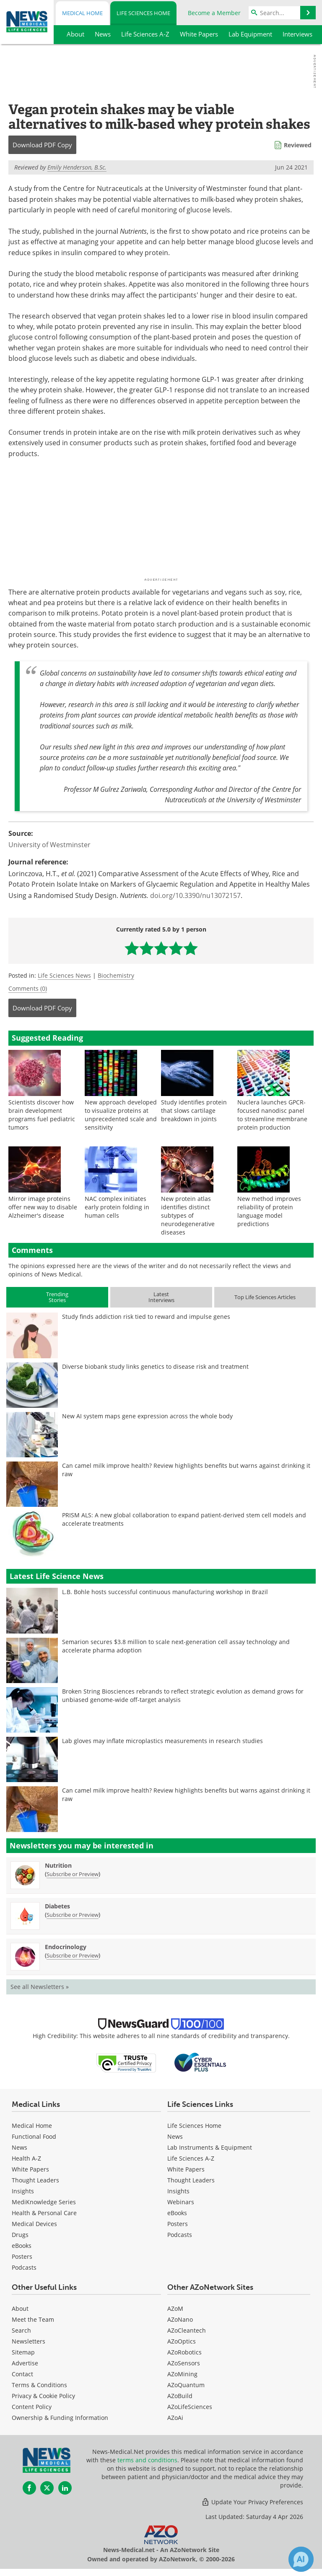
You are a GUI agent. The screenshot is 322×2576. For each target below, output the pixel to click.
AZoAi (175, 2418)
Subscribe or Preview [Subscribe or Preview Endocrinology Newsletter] (73, 1955)
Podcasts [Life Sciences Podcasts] (179, 2235)
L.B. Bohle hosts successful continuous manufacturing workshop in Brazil (165, 1592)
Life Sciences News (64, 975)
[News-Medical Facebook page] (29, 2488)
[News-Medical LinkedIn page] (65, 2488)
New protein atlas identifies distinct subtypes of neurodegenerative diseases (188, 1215)
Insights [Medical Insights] (23, 2191)
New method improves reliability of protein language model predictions (269, 1211)
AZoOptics (181, 2341)
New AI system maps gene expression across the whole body (147, 1416)
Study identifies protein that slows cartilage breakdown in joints (194, 1110)
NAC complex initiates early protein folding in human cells (117, 1207)
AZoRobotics (184, 2352)
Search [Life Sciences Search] (21, 2330)
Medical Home (82, 13)
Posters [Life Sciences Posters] (177, 2224)
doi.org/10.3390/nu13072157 (195, 895)
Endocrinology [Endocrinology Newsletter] (65, 1947)
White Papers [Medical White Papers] (30, 2169)
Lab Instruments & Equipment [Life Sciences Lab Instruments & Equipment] (209, 2147)
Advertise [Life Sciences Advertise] (25, 2363)
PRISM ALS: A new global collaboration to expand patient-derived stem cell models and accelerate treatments (184, 1519)
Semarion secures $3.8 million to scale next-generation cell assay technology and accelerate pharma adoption (176, 1646)
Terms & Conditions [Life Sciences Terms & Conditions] (39, 2385)
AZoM (175, 2308)
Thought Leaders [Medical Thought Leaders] (35, 2180)
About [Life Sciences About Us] (20, 2308)
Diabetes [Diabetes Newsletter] (57, 1906)
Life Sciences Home (143, 13)
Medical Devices (34, 2224)
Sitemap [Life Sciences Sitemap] (23, 2352)
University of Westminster (49, 844)
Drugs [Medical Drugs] (20, 2235)
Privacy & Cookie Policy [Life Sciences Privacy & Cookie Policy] (43, 2396)
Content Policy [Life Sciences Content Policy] (32, 2407)
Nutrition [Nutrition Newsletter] (58, 1865)
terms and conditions (147, 2460)
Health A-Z (26, 2158)
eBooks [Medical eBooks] (21, 2246)
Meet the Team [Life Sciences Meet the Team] (33, 2319)
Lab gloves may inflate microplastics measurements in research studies (162, 1741)
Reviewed (298, 145)
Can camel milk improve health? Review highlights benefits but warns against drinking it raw (186, 1470)
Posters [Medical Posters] (22, 2256)
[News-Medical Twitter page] (47, 2488)
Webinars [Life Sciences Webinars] (180, 2202)
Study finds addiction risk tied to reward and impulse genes (146, 1317)
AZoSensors (183, 2363)
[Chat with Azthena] (301, 2559)
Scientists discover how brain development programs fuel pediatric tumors (41, 1114)
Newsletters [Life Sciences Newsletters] (28, 2341)
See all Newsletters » (39, 1987)
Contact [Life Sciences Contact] (22, 2374)
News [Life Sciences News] (175, 2136)
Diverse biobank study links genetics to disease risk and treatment (155, 1366)
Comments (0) (27, 988)
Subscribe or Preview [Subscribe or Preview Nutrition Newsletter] (73, 1874)
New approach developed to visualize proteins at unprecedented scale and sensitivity (121, 1114)
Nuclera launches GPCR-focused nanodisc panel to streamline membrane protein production (272, 1114)
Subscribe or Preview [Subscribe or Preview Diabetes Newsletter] (73, 1914)
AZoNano (180, 2319)
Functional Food (34, 2136)
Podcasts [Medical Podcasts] (24, 2267)
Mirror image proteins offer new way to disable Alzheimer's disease (42, 1207)
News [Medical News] (19, 2147)
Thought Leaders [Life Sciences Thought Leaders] (191, 2180)
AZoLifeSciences (189, 2407)
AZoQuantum (186, 2385)
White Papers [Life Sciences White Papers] (186, 2169)
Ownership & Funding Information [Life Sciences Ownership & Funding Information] (60, 2418)
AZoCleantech (186, 2330)
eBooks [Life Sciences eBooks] (177, 2213)
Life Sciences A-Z (190, 2158)
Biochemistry (116, 975)
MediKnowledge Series (44, 2202)
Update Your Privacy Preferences (252, 2502)
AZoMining (182, 2374)
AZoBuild (179, 2396)
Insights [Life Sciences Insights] (178, 2191)
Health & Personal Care (44, 2213)
